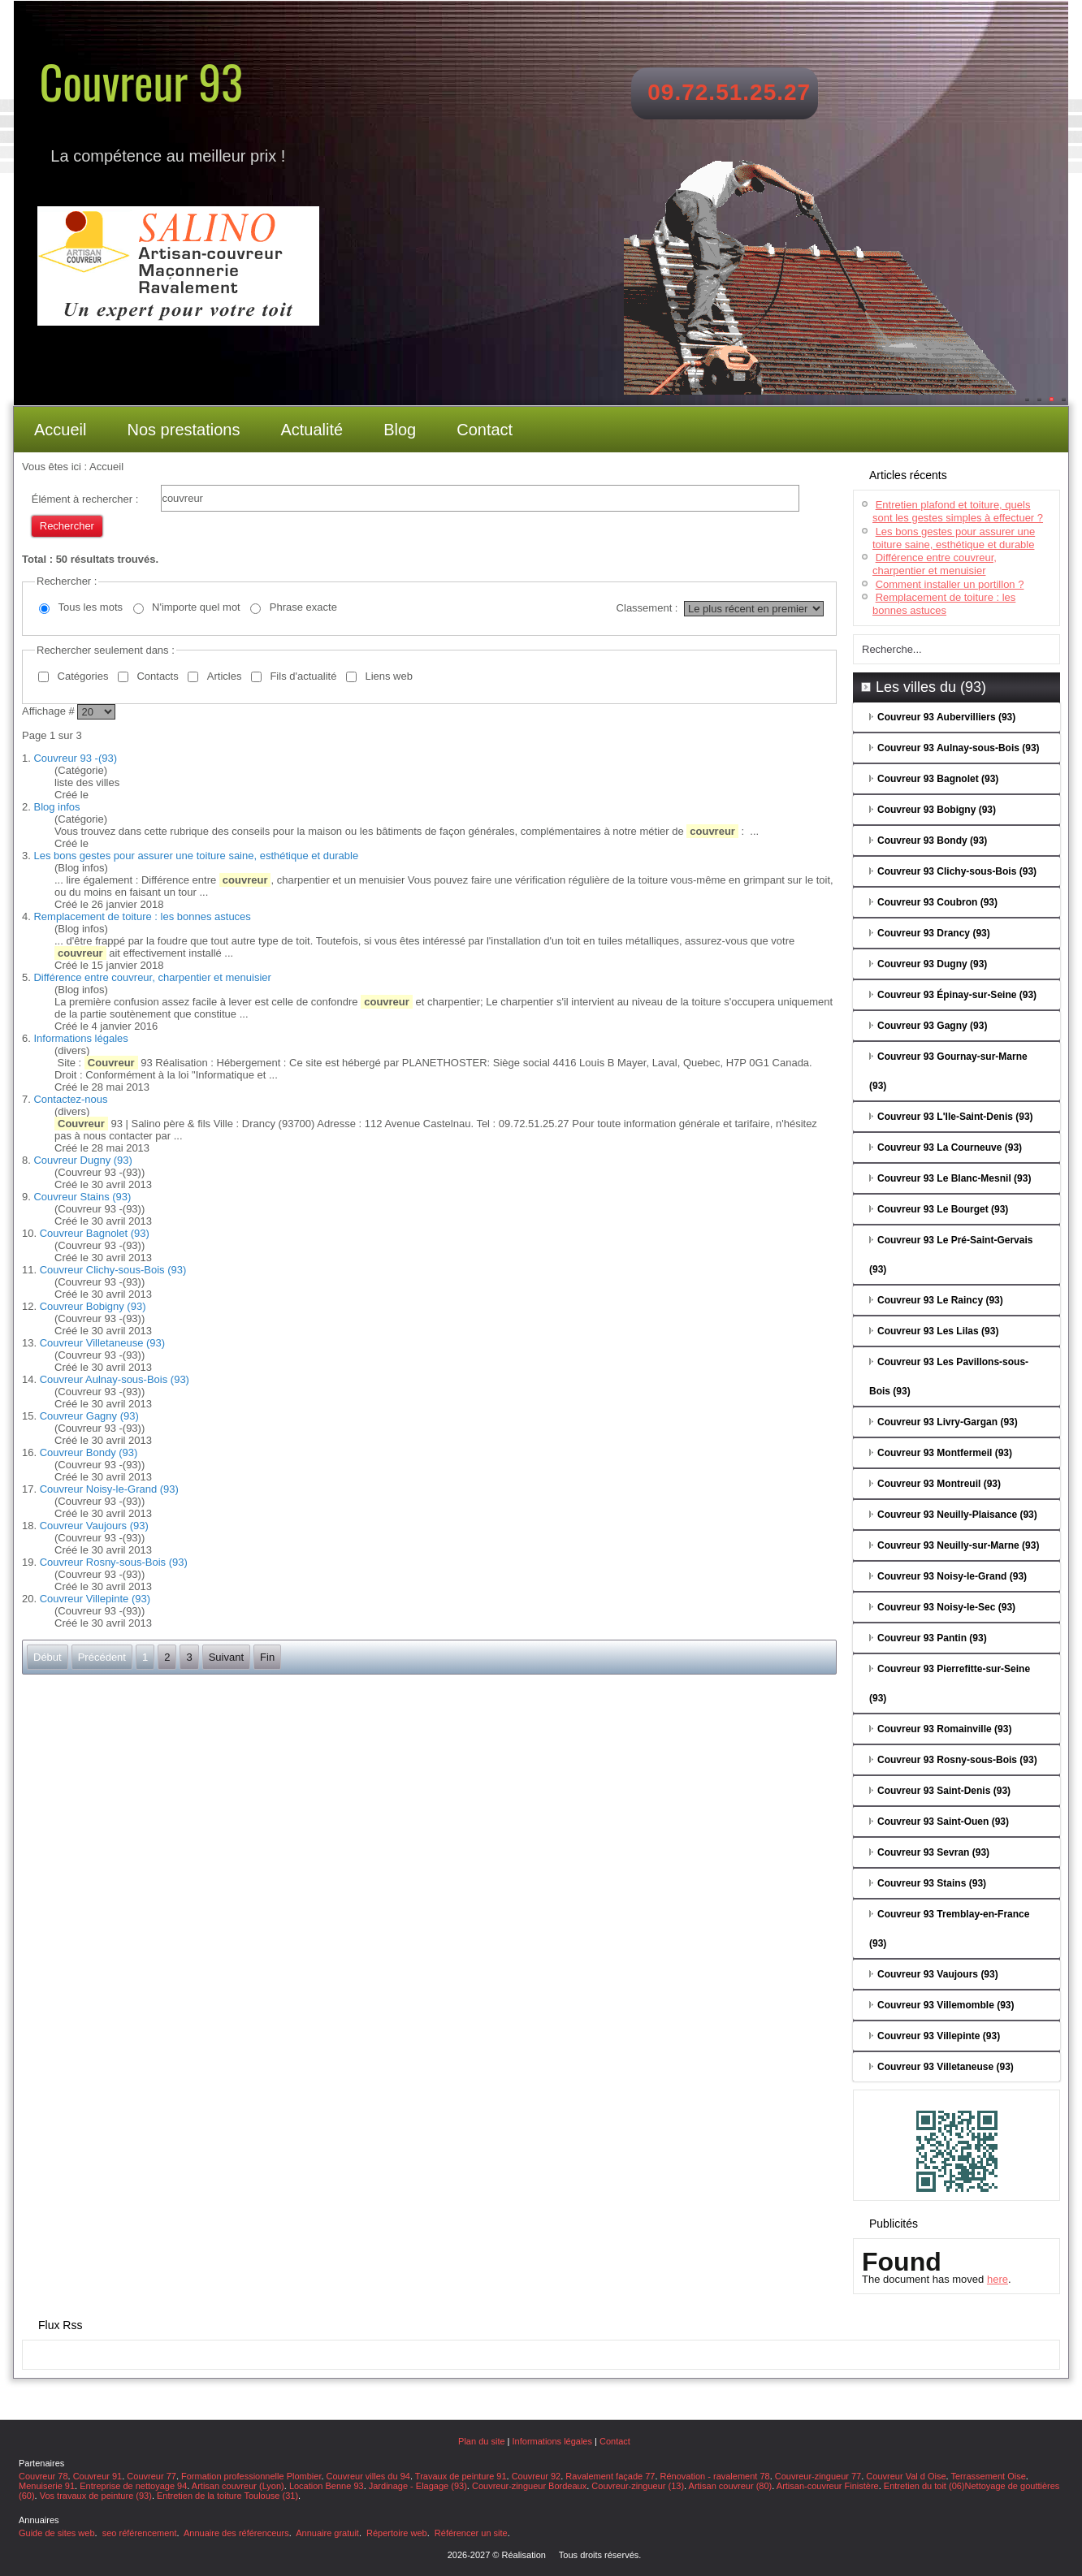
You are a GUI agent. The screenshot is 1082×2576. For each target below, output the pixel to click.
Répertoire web (396, 2533)
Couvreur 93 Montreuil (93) (939, 1483)
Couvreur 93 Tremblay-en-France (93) (949, 1928)
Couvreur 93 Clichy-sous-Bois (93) (957, 871)
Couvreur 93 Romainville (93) (944, 1729)
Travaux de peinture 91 (461, 2476)
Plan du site (481, 2441)
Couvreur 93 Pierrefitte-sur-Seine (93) (949, 1683)
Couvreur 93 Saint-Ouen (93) (943, 1821)
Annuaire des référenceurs (236, 2533)
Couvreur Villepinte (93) (95, 1599)
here (997, 2279)
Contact (485, 430)
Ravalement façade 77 (610, 2476)
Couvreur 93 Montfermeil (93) (944, 1453)
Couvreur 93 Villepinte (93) (938, 2036)
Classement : (647, 608)
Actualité (311, 430)
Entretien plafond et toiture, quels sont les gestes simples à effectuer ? (957, 511)
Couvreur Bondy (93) (89, 1452)
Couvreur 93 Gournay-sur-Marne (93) (948, 1071)
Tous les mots (90, 607)
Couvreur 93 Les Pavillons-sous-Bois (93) (948, 1376)
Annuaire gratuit (327, 2533)
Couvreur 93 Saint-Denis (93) (944, 1790)
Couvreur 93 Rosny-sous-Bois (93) (957, 1760)
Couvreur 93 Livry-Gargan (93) (947, 1422)
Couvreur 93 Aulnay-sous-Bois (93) (958, 748)
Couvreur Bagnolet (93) (94, 1233)
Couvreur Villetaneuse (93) (102, 1343)
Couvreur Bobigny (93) (93, 1306)
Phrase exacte (303, 607)
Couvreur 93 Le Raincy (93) (940, 1300)
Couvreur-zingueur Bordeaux (529, 2486)
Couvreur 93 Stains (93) (931, 1883)
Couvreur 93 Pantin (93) (932, 1638)
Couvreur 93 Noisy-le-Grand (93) (952, 1576)
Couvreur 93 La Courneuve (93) (949, 1147)
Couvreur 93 (141, 81)
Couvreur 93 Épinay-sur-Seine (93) (957, 995)
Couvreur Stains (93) (82, 1197)
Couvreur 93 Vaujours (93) (937, 1974)
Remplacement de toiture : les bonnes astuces (141, 916)
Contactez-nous (70, 1099)
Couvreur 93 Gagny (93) (932, 1025)
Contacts (157, 676)
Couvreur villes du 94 (368, 2476)
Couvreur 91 (98, 2476)
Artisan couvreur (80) (731, 2486)
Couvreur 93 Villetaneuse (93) (945, 2066)
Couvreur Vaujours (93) (94, 1525)
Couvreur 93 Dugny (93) (932, 964)
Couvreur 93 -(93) (75, 758)
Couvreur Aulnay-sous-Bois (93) (114, 1379)
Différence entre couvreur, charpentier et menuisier (151, 977)
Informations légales (80, 1038)
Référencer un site (471, 2533)
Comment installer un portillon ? (950, 584)
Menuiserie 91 (47, 2486)
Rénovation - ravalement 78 (715, 2476)
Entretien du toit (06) (924, 2486)
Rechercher (67, 526)
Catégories (83, 676)
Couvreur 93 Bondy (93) (932, 840)
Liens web (389, 676)
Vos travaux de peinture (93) (96, 2495)
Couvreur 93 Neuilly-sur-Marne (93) (958, 1545)
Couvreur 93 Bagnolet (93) (937, 778)
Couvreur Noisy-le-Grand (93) (109, 1489)
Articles (224, 676)
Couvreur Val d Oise (906, 2476)
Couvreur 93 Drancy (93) (933, 933)
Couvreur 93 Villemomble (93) (946, 2005)
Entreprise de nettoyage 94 (133, 2486)
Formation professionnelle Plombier (251, 2476)
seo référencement (139, 2533)
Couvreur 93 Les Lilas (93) (937, 1331)
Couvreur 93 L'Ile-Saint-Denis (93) (955, 1116)
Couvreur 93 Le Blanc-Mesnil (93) (954, 1178)
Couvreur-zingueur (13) (637, 2486)
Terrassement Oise (987, 2476)
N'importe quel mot (196, 607)
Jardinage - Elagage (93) (418, 2486)
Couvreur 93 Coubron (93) (937, 902)
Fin (267, 1657)
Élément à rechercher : (85, 499)
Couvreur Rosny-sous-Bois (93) (114, 1562)
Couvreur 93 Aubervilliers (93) (946, 717)
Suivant (226, 1657)
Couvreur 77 (151, 2476)
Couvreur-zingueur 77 (818, 2476)
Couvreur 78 (43, 2476)
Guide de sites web (57, 2533)
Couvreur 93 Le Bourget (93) (942, 1209)
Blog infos (56, 807)
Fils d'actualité (303, 676)
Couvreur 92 (536, 2476)
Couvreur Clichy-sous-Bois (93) (113, 1270)
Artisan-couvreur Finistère (828, 2486)
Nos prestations (183, 430)
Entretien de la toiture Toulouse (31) (227, 2495)
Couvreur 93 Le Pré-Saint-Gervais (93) (950, 1254)
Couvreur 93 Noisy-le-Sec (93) (946, 1607)
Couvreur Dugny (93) (82, 1160)
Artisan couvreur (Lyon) (238, 2486)
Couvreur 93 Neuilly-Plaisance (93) (957, 1514)
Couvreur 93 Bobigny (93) (936, 809)
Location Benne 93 (326, 2486)
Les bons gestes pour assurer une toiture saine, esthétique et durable (195, 855)
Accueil (60, 430)
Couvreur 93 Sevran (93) (933, 1852)
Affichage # (49, 711)
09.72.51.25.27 (729, 92)
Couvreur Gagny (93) (89, 1416)
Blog (399, 430)
